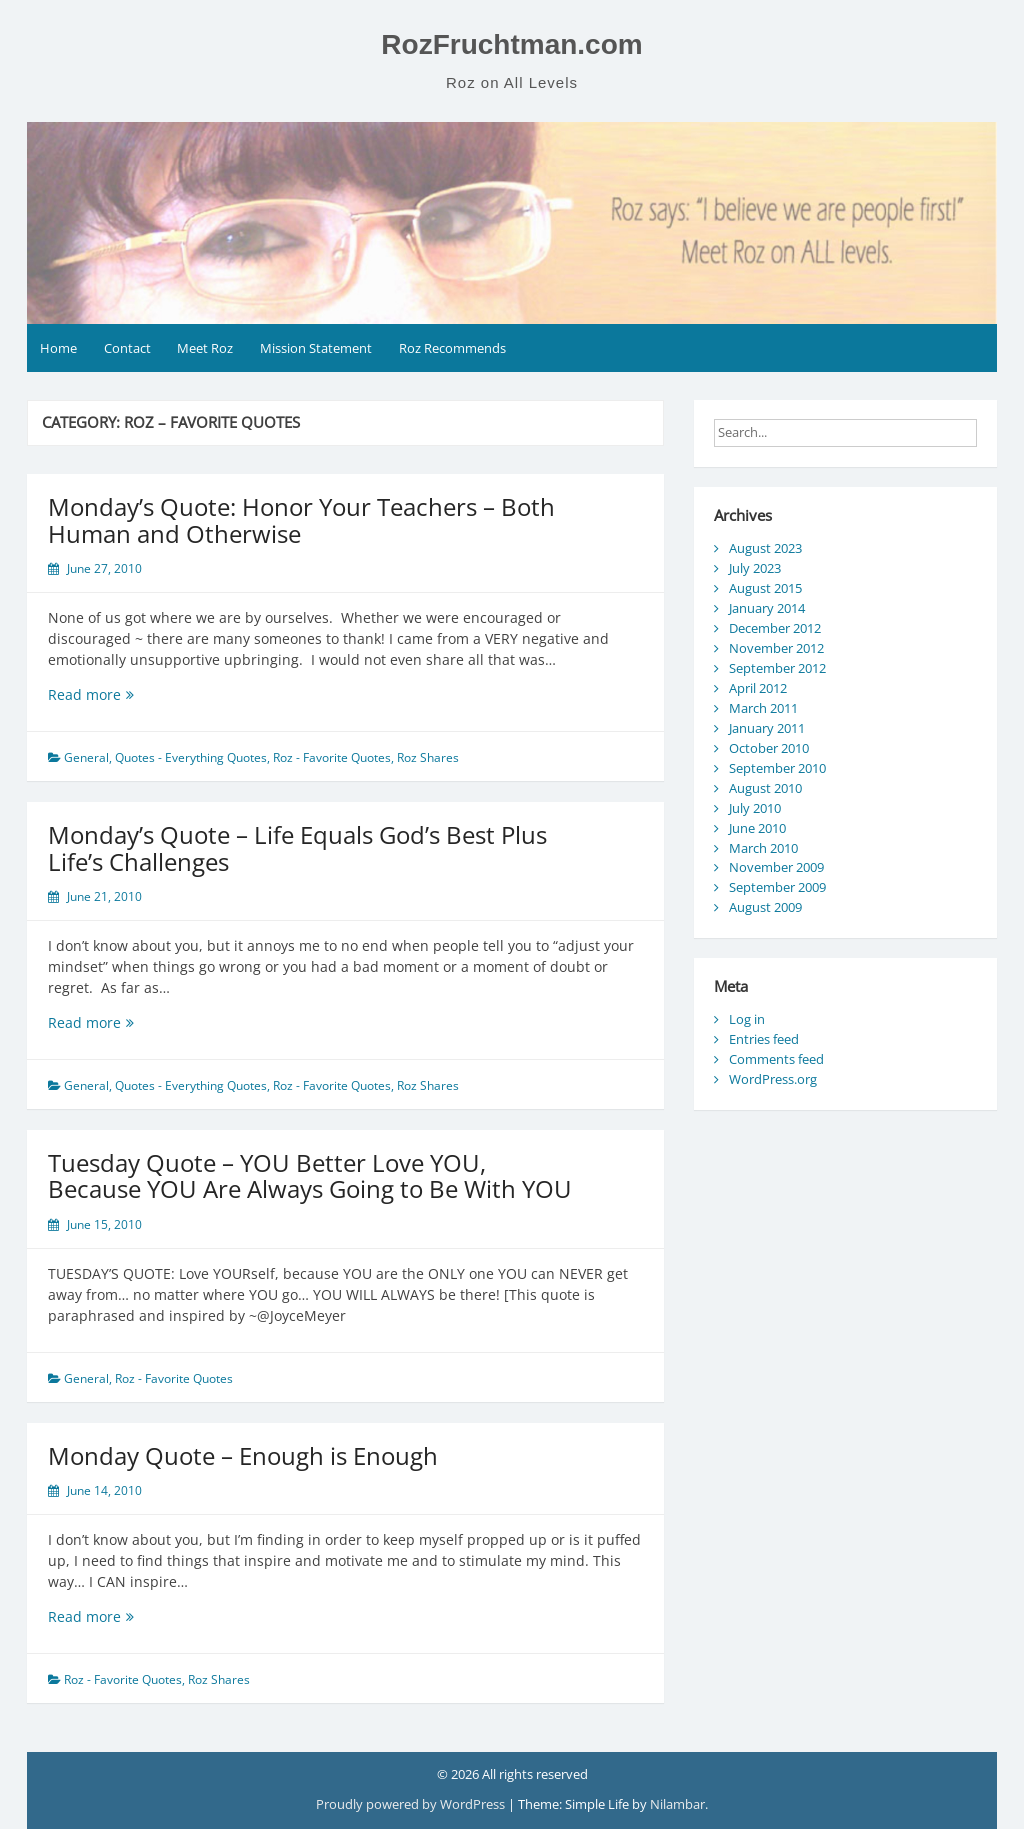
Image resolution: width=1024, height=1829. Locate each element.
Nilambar (677, 1804)
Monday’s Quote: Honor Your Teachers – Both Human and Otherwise (301, 519)
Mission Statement (316, 348)
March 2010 (763, 848)
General (86, 757)
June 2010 (757, 828)
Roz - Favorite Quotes (332, 757)
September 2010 (777, 768)
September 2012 (777, 668)
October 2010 (769, 748)
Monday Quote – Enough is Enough (243, 1455)
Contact (127, 348)
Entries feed (764, 1039)
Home (58, 348)
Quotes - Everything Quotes (191, 757)
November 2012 (776, 648)
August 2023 (765, 548)
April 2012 (758, 688)
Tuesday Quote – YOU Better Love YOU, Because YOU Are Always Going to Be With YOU (310, 1175)
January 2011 (767, 728)
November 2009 (776, 867)
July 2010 (755, 808)
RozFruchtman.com (511, 44)
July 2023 (755, 568)
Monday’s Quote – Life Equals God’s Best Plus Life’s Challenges (297, 847)
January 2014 (767, 608)
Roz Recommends (452, 348)
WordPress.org (773, 1079)
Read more (118, 694)
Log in (747, 1019)
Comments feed (776, 1059)
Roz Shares (428, 757)
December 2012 (775, 628)
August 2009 (765, 907)
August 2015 (765, 588)
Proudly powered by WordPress (412, 1804)
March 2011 (763, 708)
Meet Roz (205, 348)
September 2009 (777, 887)
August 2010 (765, 788)
